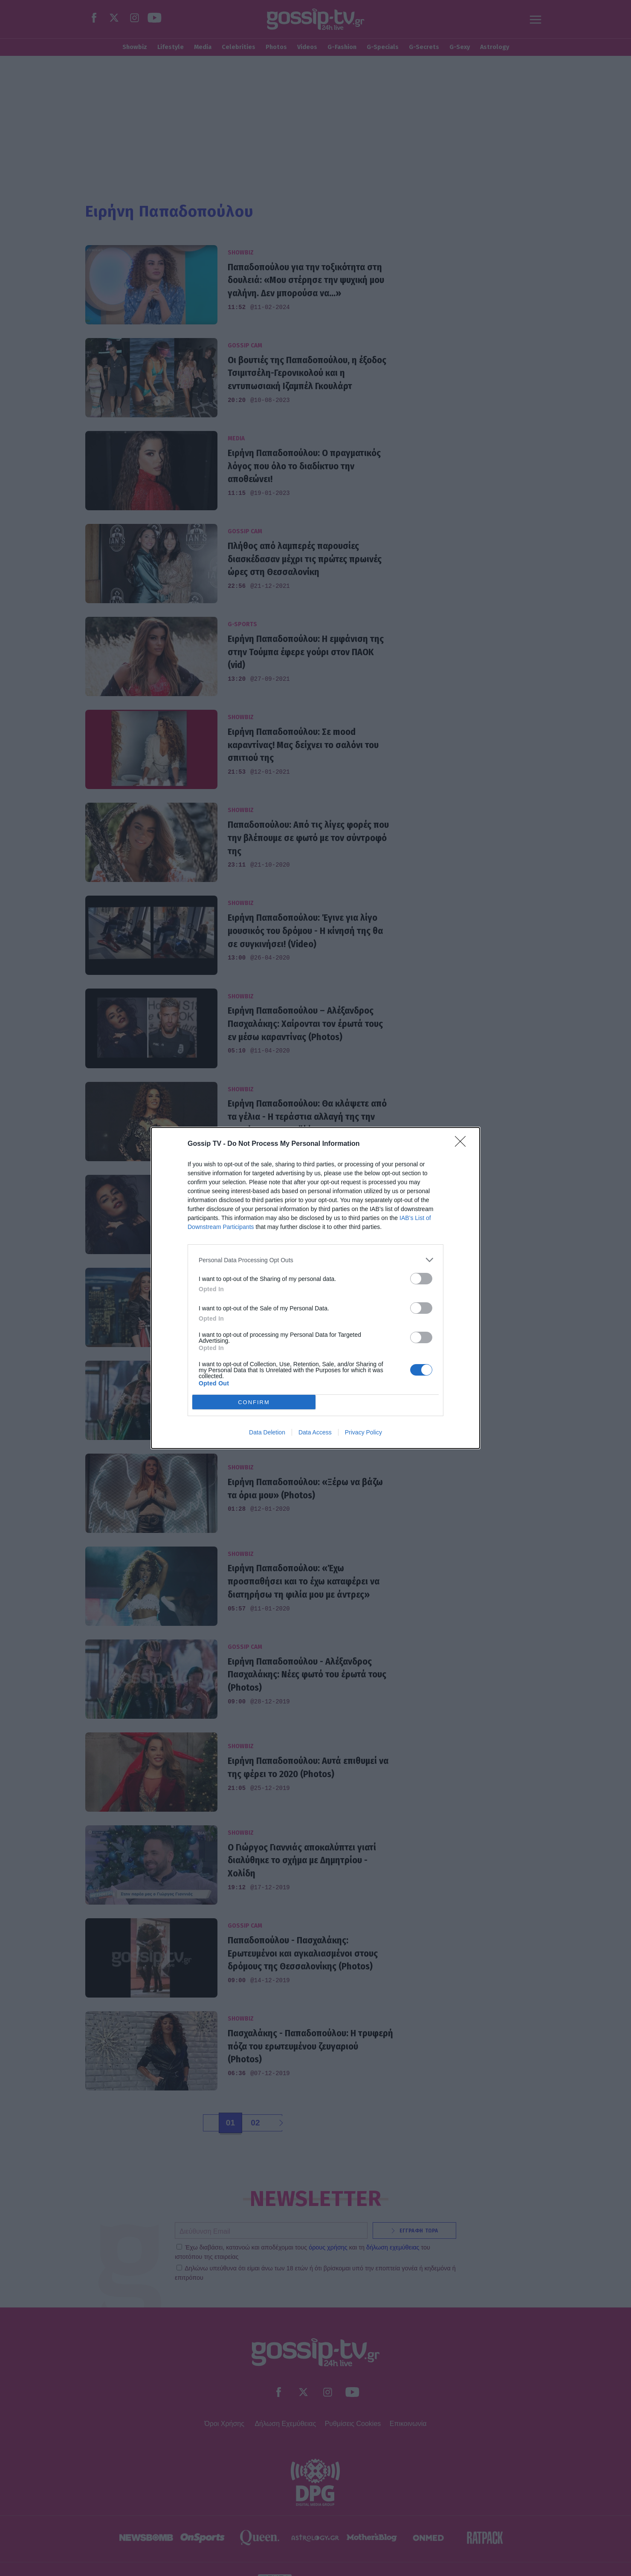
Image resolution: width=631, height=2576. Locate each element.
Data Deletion (267, 1432)
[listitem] (315, 1259)
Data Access (315, 1432)
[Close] (463, 1144)
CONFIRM (254, 1402)
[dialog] (315, 1288)
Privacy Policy (363, 1432)
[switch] (421, 1278)
